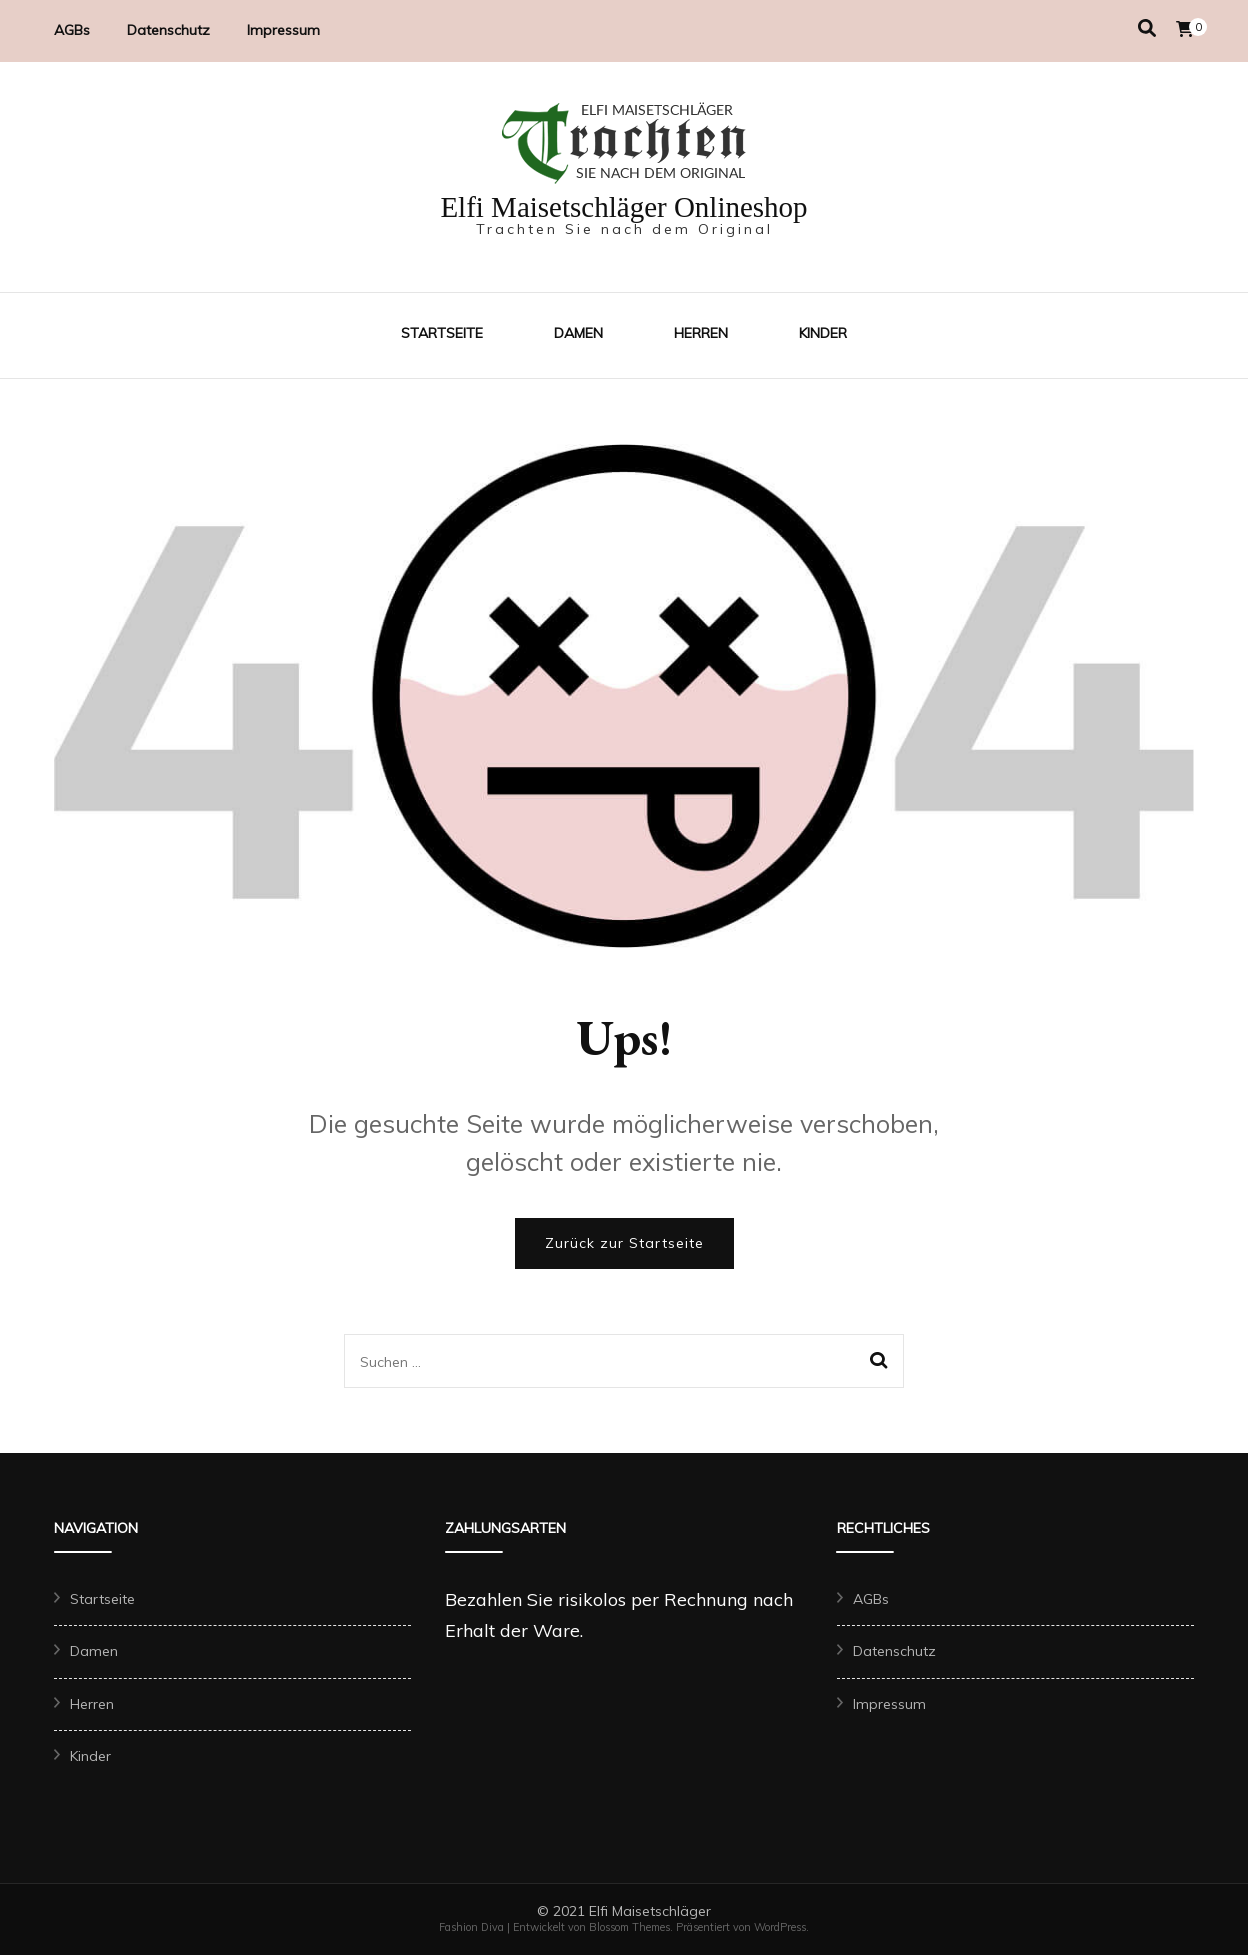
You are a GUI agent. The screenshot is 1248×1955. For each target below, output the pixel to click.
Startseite (442, 333)
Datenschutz (168, 30)
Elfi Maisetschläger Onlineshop (623, 207)
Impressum (283, 30)
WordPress (780, 1927)
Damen (578, 333)
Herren (701, 333)
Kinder (823, 333)
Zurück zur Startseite (624, 1243)
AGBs (72, 30)
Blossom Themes (629, 1927)
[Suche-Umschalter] (1147, 28)
